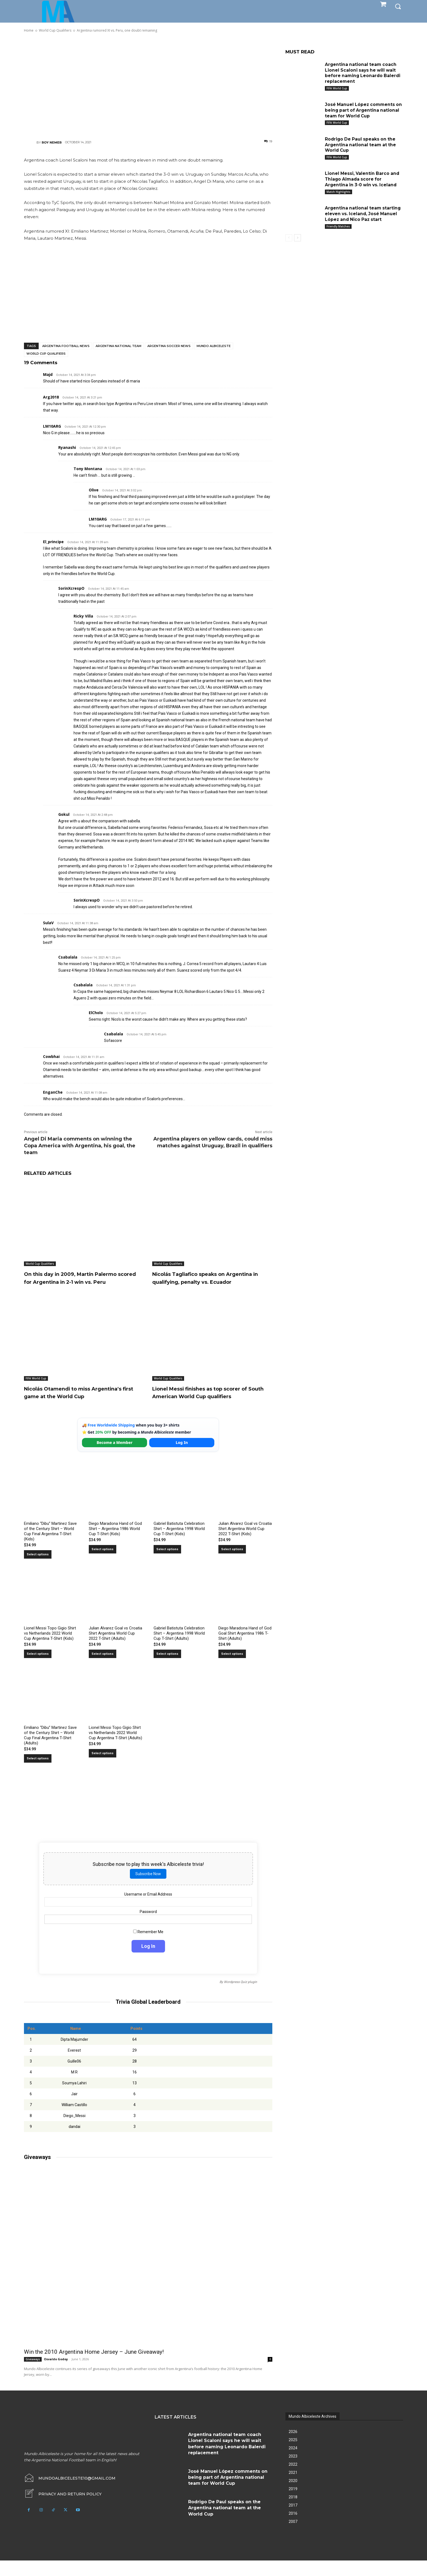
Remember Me (148, 1947)
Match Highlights (338, 192)
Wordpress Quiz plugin (240, 1998)
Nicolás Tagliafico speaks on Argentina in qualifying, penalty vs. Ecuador (208, 1281)
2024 (293, 2463)
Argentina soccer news (169, 346)
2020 (293, 2496)
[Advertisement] (148, 86)
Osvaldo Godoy (56, 2375)
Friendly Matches (338, 226)
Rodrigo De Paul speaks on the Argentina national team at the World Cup (361, 144)
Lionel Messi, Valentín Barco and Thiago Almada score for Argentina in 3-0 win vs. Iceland (363, 179)
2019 (293, 2504)
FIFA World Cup (36, 1386)
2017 (293, 2521)
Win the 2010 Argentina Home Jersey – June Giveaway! (94, 2367)
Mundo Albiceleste (214, 346)
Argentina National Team (118, 346)
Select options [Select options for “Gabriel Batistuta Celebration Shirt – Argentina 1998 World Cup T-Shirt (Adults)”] (167, 1669)
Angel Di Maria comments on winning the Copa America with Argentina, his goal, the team (79, 1145)
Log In (182, 1458)
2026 (293, 2447)
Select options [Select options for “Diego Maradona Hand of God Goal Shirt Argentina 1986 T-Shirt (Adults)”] (232, 1669)
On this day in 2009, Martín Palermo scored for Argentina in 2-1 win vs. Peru (81, 1281)
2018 (293, 2512)
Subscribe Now (148, 1889)
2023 (293, 2471)
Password (148, 1927)
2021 (293, 2488)
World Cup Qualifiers (46, 353)
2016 (293, 2529)
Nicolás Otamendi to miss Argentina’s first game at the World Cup (81, 1403)
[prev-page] (288, 237)
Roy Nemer (52, 142)
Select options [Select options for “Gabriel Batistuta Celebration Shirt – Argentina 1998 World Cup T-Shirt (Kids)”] (167, 1565)
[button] (398, 6)
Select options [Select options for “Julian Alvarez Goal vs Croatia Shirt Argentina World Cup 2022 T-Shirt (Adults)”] (102, 1669)
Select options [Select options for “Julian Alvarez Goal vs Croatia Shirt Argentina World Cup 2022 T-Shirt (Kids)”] (232, 1565)
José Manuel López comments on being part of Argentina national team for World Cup (361, 110)
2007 (293, 2537)
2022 (293, 2480)
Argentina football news (66, 346)
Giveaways (33, 2375)
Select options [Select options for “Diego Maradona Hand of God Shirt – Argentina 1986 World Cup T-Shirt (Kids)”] (102, 1565)
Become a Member (115, 1458)
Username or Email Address (148, 1910)
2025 (293, 2455)
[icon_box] (63, 2509)
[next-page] (297, 237)
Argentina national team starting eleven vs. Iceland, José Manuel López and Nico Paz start (363, 213)
